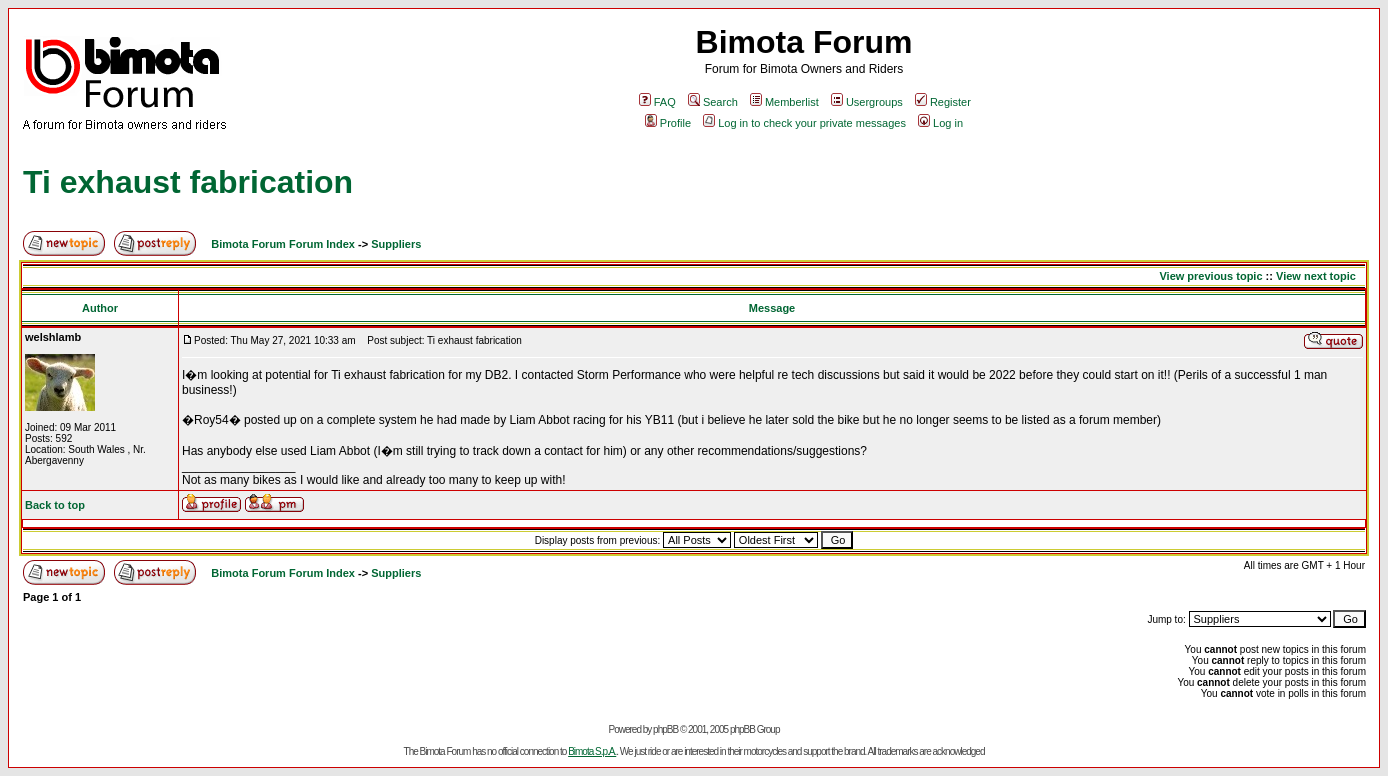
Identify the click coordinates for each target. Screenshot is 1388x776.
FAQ (657, 102)
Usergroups (867, 102)
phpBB (665, 729)
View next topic (1316, 276)
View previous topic (1210, 276)
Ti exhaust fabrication (188, 182)
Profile (668, 123)
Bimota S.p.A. (592, 751)
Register (943, 102)
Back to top (55, 505)
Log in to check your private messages (804, 123)
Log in (940, 123)
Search (713, 102)
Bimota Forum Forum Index (283, 244)
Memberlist (784, 102)
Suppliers (396, 244)
